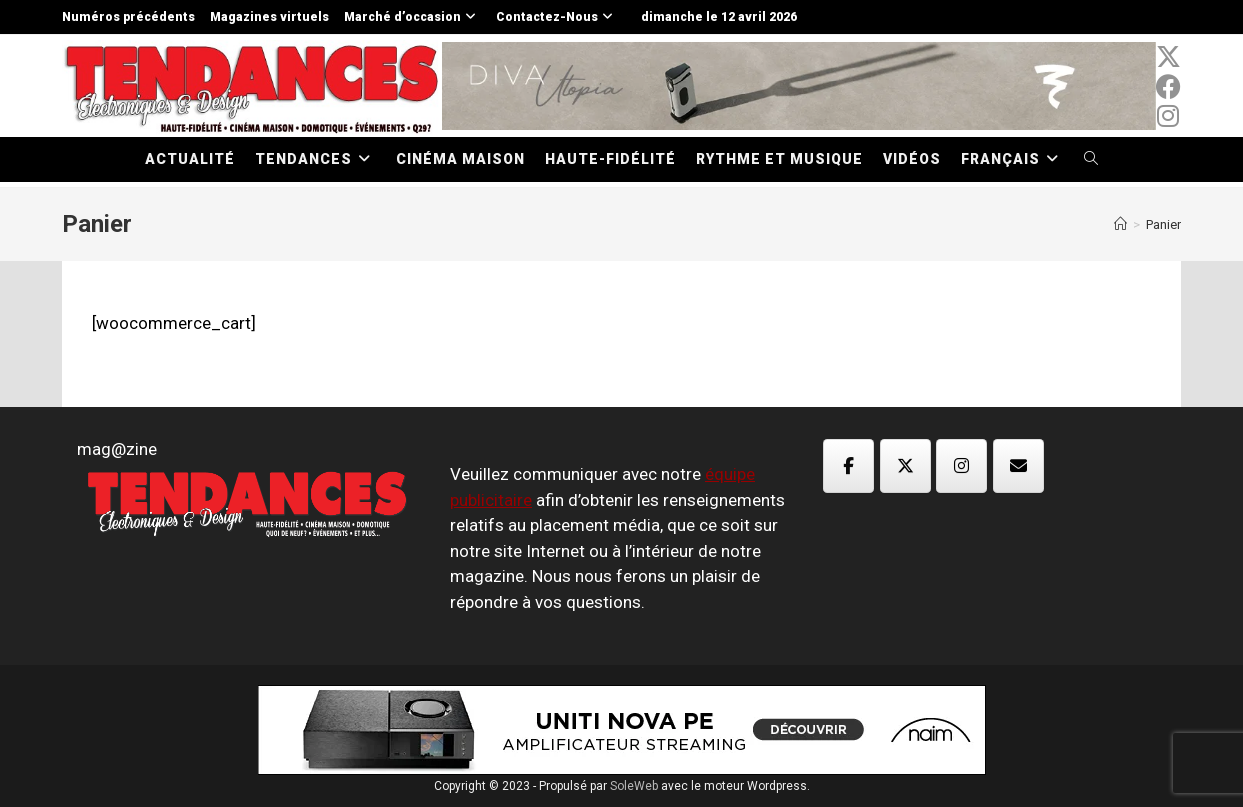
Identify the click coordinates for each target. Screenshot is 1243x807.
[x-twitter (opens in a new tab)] (1168, 57)
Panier (1163, 224)
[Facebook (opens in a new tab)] (1168, 87)
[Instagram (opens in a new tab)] (1168, 116)
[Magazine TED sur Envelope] (1018, 466)
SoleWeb (634, 786)
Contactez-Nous (557, 17)
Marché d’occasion (412, 17)
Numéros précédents (128, 17)
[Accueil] (1120, 224)
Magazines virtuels (269, 17)
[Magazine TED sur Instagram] (961, 466)
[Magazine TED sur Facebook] (848, 466)
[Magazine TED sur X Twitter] (905, 466)
